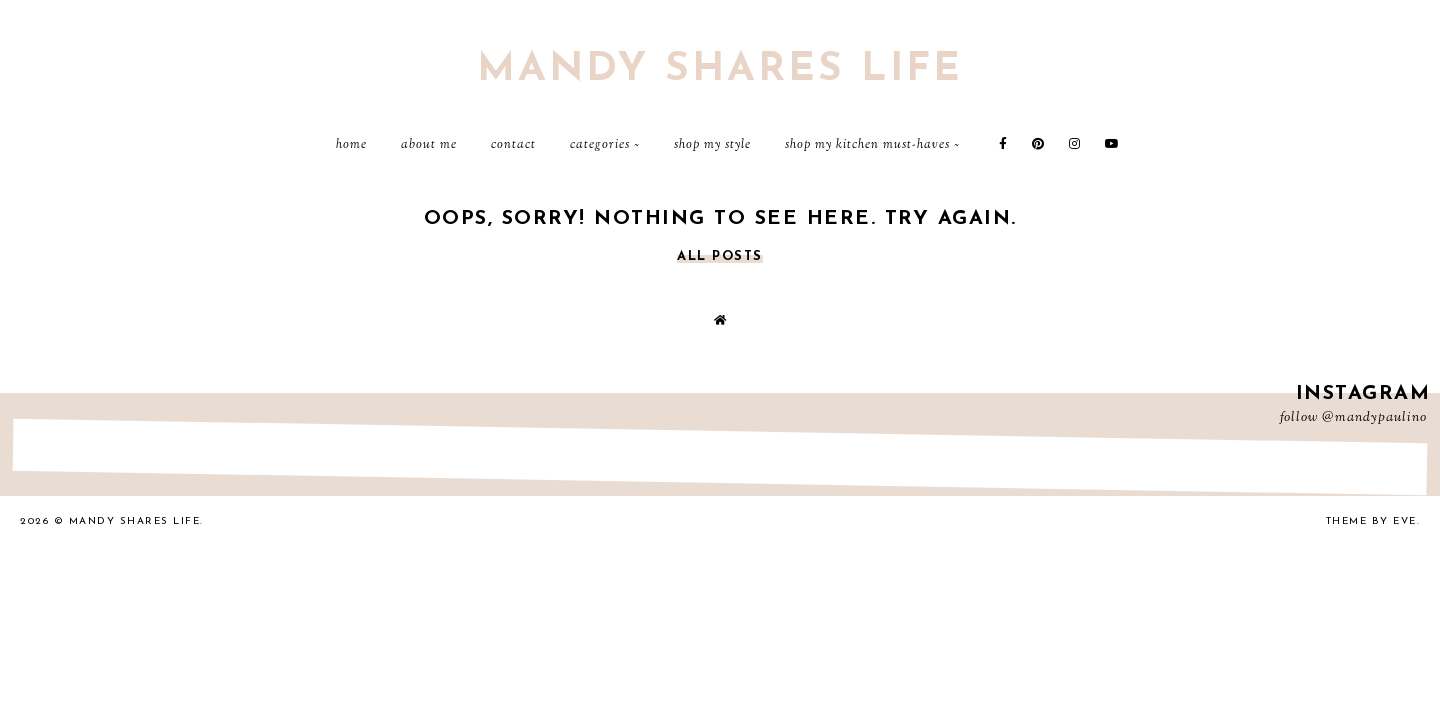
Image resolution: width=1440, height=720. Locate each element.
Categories (600, 145)
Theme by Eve (1371, 521)
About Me (429, 145)
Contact (513, 145)
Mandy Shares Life (720, 70)
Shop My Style (712, 145)
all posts (720, 256)
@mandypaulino (1374, 418)
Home (351, 145)
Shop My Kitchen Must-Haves (867, 145)
